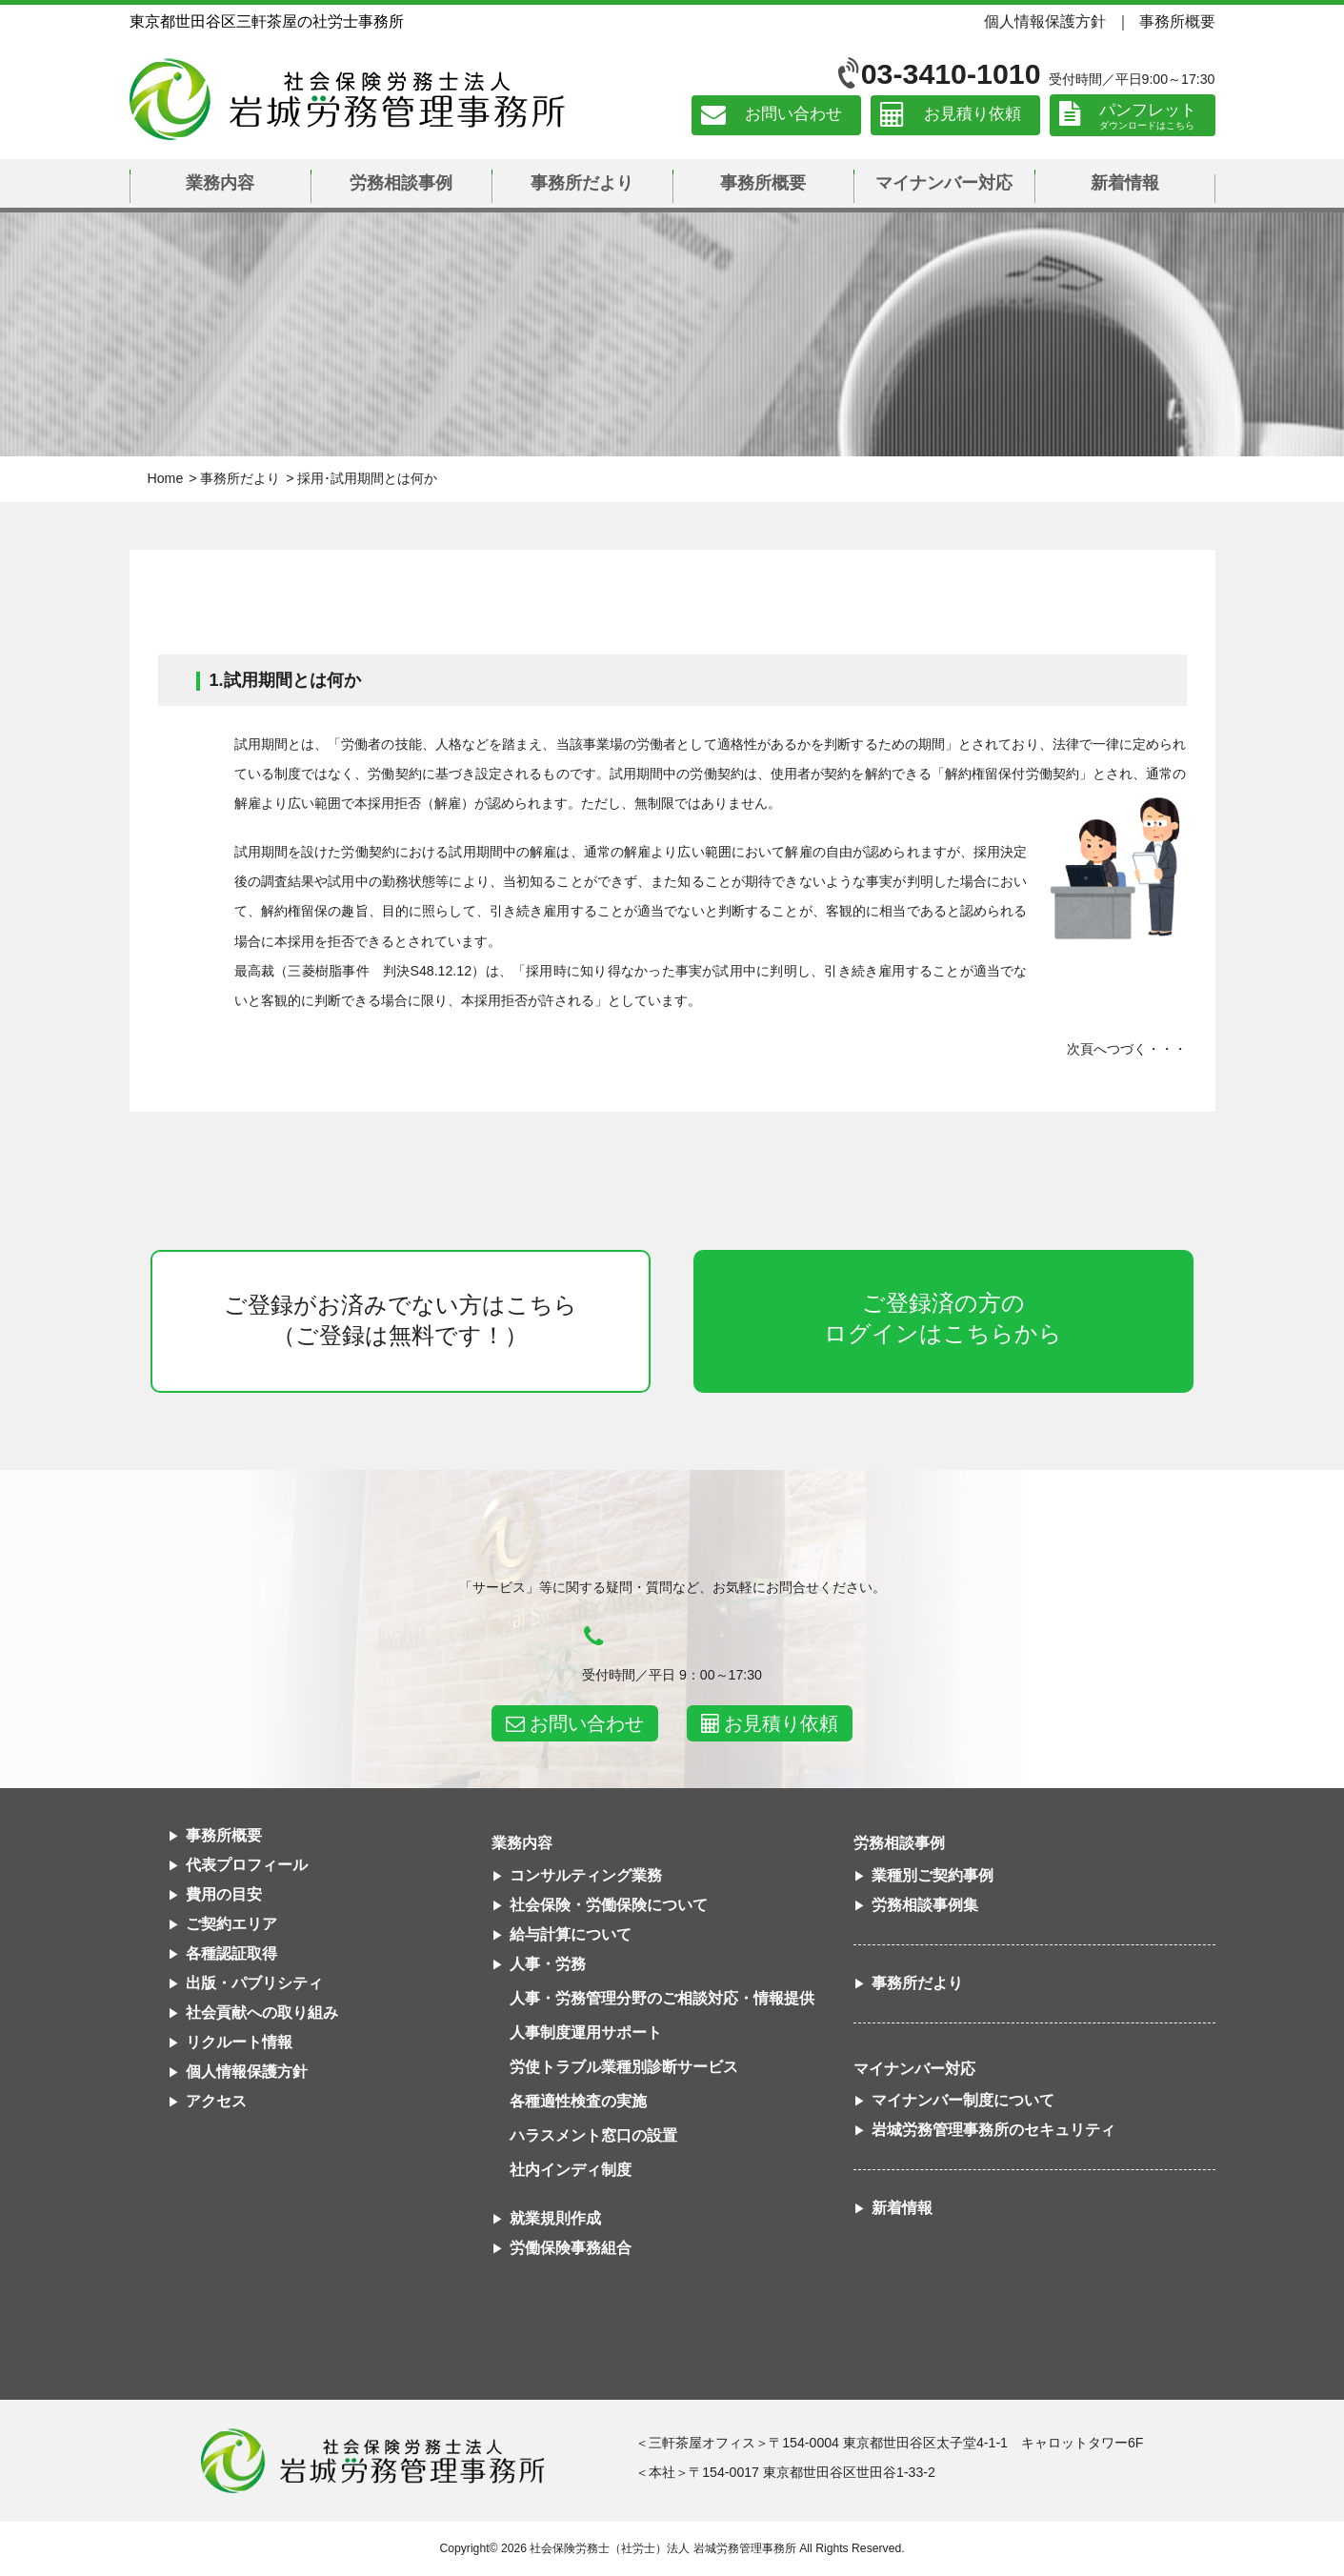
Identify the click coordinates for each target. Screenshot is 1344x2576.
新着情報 (1125, 182)
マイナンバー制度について (963, 2100)
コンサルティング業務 (586, 1875)
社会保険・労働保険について (609, 1905)
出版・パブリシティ (254, 1983)
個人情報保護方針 (1045, 21)
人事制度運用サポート (586, 2032)
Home (166, 478)
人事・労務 (548, 1964)
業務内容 (220, 182)
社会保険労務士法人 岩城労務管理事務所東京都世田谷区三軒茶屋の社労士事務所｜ (372, 2460)
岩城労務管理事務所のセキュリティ (993, 2130)
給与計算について (571, 1934)
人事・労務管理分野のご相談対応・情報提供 (662, 1998)
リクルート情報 (239, 2042)
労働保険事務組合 (571, 2248)
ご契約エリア (231, 1924)
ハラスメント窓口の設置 (593, 2135)
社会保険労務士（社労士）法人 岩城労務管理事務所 (662, 2548)
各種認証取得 (231, 1953)
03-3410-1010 (951, 74)
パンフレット (1147, 110)
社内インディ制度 (571, 2170)
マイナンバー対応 (944, 182)
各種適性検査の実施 (578, 2101)
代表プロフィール (247, 1865)
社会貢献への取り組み (262, 2012)
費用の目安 (224, 1894)
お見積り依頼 (972, 115)
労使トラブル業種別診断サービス (624, 2067)
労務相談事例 (401, 182)
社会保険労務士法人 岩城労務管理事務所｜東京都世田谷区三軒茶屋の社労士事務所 (347, 99)
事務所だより (582, 182)
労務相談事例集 (925, 1905)
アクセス (216, 2101)
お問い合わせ (793, 115)
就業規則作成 (555, 2218)
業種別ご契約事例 (932, 1875)
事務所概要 (1177, 21)
